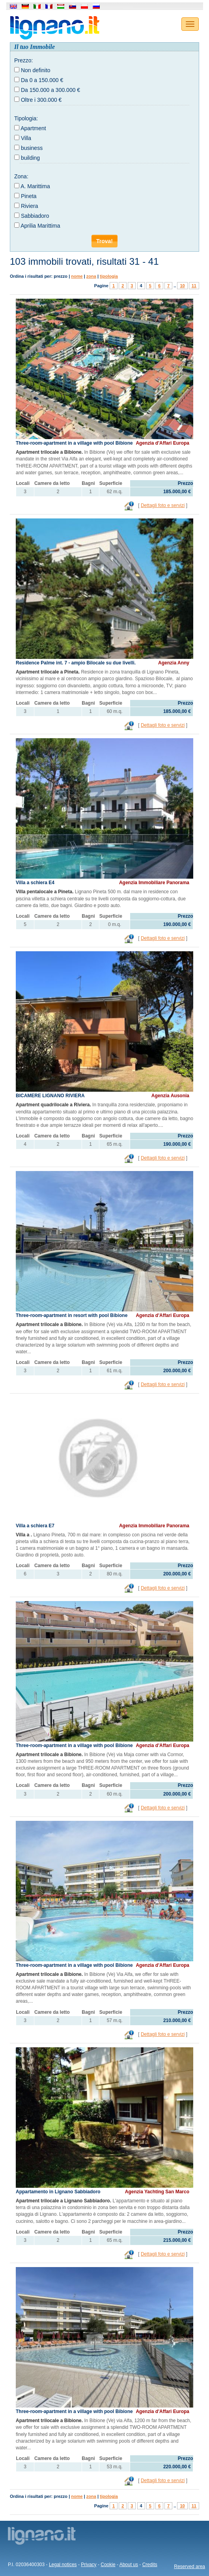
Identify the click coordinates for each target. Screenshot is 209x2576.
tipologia (109, 276)
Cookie (108, 2564)
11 (194, 285)
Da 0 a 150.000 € (42, 80)
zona (91, 276)
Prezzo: (23, 60)
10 (182, 285)
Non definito (35, 70)
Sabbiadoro (35, 216)
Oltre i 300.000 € (41, 100)
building (30, 158)
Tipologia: (26, 118)
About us (128, 2564)
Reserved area (189, 2566)
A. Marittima (35, 186)
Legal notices (63, 2564)
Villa (26, 138)
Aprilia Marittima (40, 226)
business (32, 148)
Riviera (29, 206)
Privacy (88, 2564)
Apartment (33, 128)
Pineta (29, 196)
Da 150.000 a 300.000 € (50, 90)
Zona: (21, 176)
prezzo (60, 276)
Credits (149, 2564)
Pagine (101, 285)
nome (76, 276)
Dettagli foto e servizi (163, 505)
